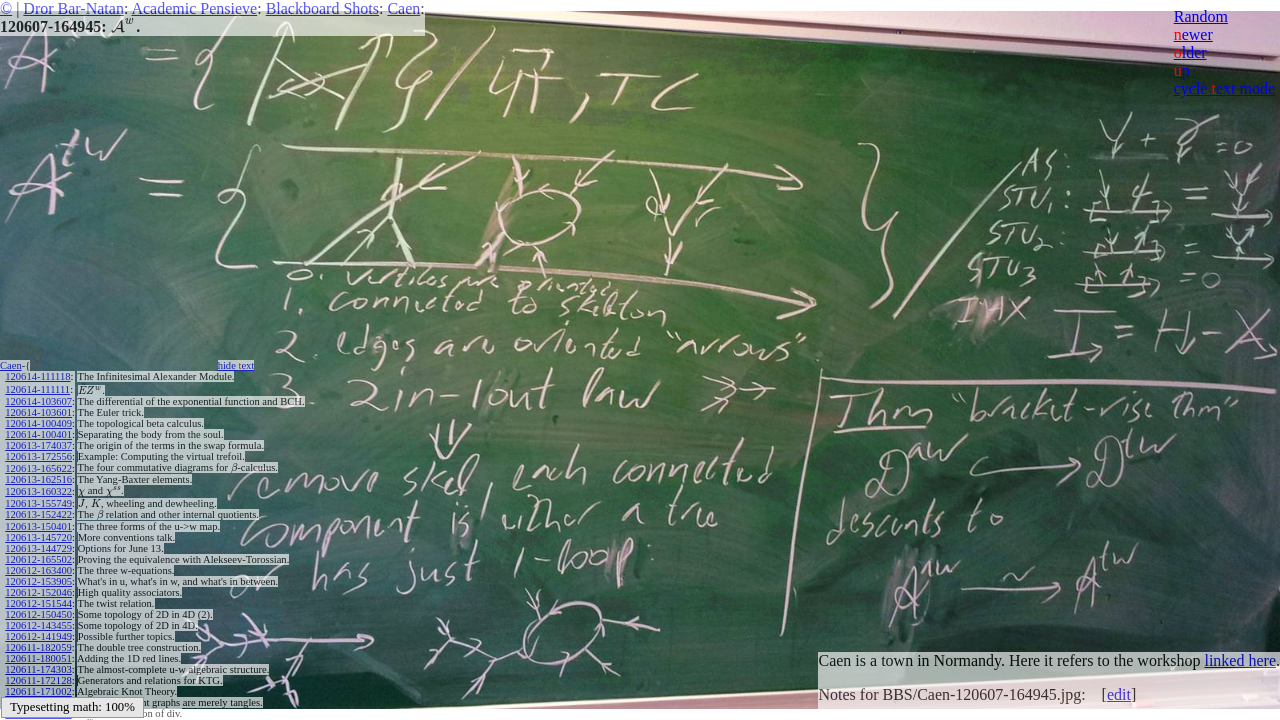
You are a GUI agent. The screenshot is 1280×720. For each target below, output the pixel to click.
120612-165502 (38, 559)
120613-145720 (38, 537)
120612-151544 (38, 603)
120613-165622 (38, 468)
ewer (1193, 34)
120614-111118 (37, 376)
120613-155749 (38, 503)
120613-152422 (38, 514)
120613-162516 (38, 479)
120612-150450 (38, 614)
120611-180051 (38, 658)
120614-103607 (38, 401)
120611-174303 (38, 669)
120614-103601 (38, 412)
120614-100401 (38, 434)
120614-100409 (38, 423)
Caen (403, 8)
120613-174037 (38, 445)
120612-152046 (38, 592)
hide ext (236, 365)
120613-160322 (38, 491)
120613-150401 (38, 526)
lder (1190, 52)
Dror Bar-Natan (73, 8)
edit (1119, 694)
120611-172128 (38, 680)
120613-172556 (38, 456)
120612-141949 (38, 636)
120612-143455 (38, 625)
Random (1201, 16)
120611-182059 (38, 647)
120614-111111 (37, 389)
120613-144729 (38, 548)
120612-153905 (38, 581)
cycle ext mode (1224, 88)
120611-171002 (38, 691)
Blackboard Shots (322, 8)
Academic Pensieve (194, 8)
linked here (1240, 660)
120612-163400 (38, 570)
